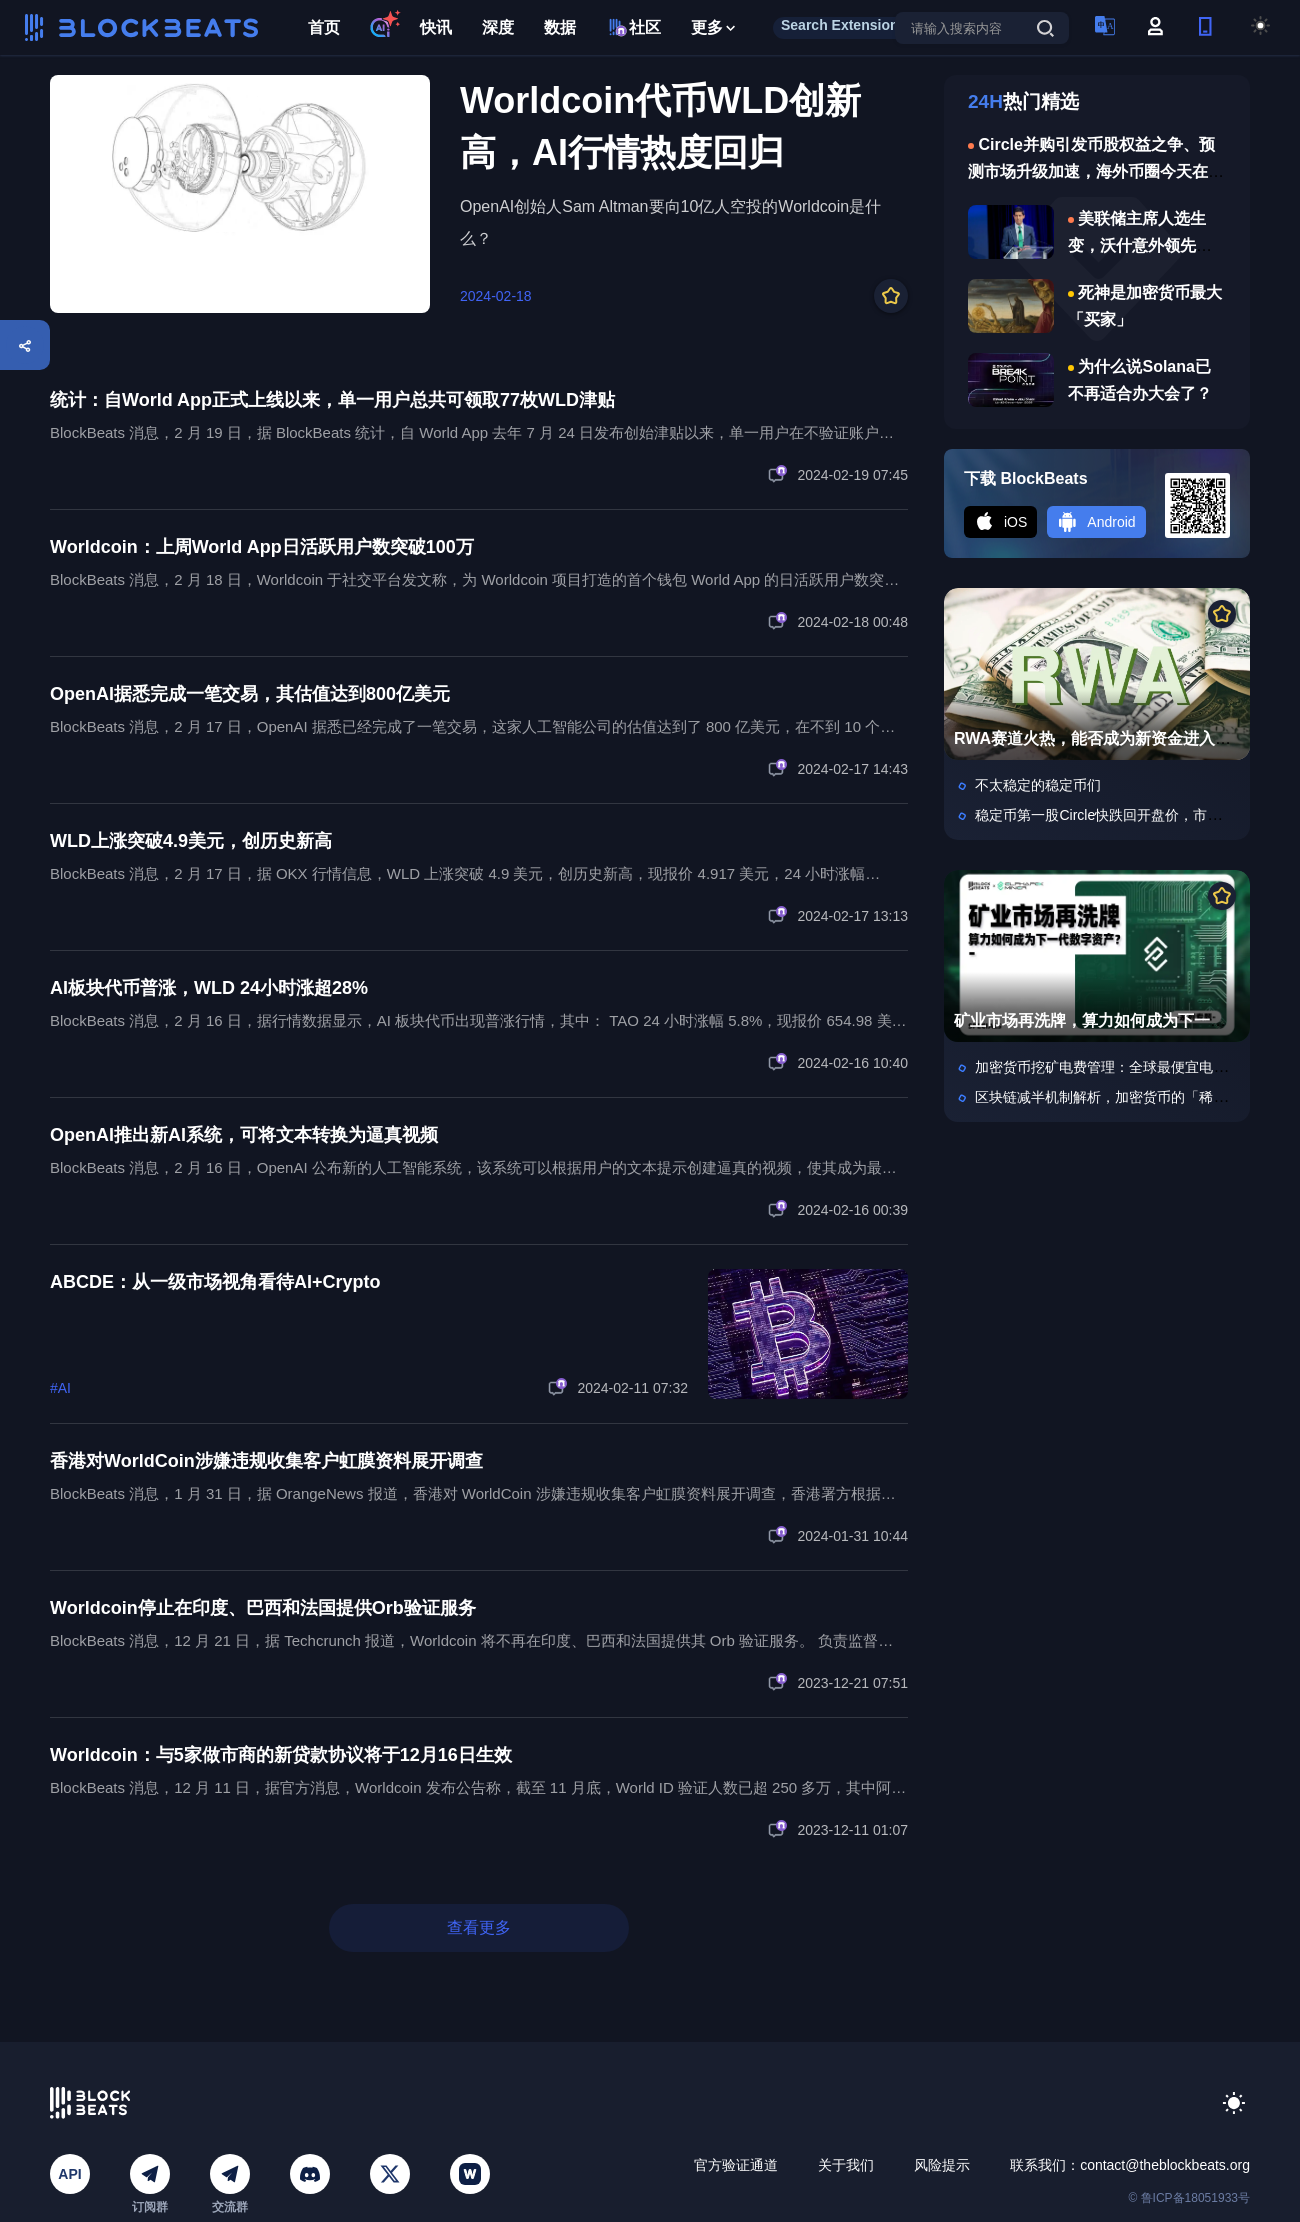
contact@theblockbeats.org (1165, 2165)
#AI (60, 1388)
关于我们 (846, 2165)
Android (1096, 522)
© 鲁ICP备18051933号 (1189, 2198)
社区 (633, 27)
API (69, 2174)
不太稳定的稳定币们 (1038, 785)
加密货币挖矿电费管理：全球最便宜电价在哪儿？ (1129, 1067)
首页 (324, 27)
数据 (560, 27)
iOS (1000, 522)
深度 (498, 27)
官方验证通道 (736, 2165)
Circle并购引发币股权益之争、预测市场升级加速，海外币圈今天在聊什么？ (1096, 171)
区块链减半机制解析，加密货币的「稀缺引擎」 (1122, 1097)
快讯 (436, 27)
